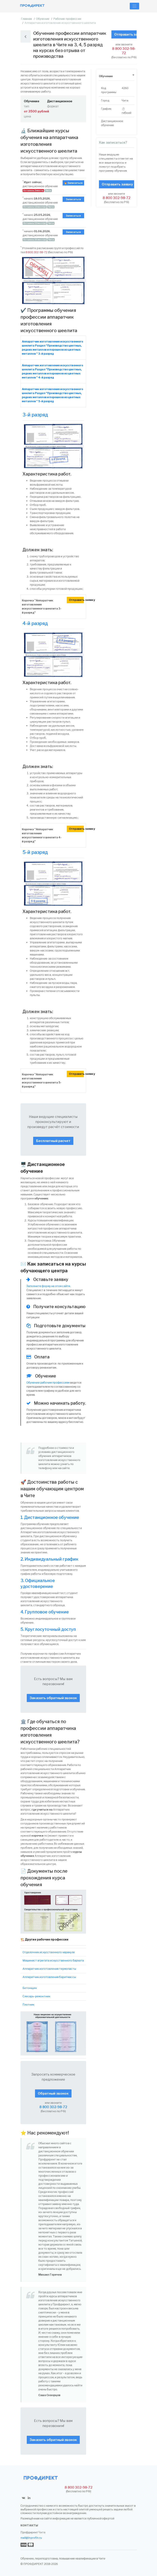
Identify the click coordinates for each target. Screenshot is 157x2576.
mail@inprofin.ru (31, 2537)
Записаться (73, 199)
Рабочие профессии (67, 18)
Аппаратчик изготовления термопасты (49, 1968)
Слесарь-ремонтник (36, 1996)
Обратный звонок (53, 2093)
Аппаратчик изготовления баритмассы (49, 1977)
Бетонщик (30, 1988)
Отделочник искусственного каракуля (49, 1952)
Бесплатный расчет (53, 1141)
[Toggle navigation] (134, 6)
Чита (42, 2532)
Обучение (42, 18)
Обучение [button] (106, 76)
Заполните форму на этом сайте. (48, 1286)
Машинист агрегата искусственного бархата (53, 1960)
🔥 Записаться (73, 182)
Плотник (28, 2004)
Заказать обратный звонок (53, 1698)
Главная (26, 18)
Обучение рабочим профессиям (47, 1382)
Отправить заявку (125, 34)
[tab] (116, 76)
